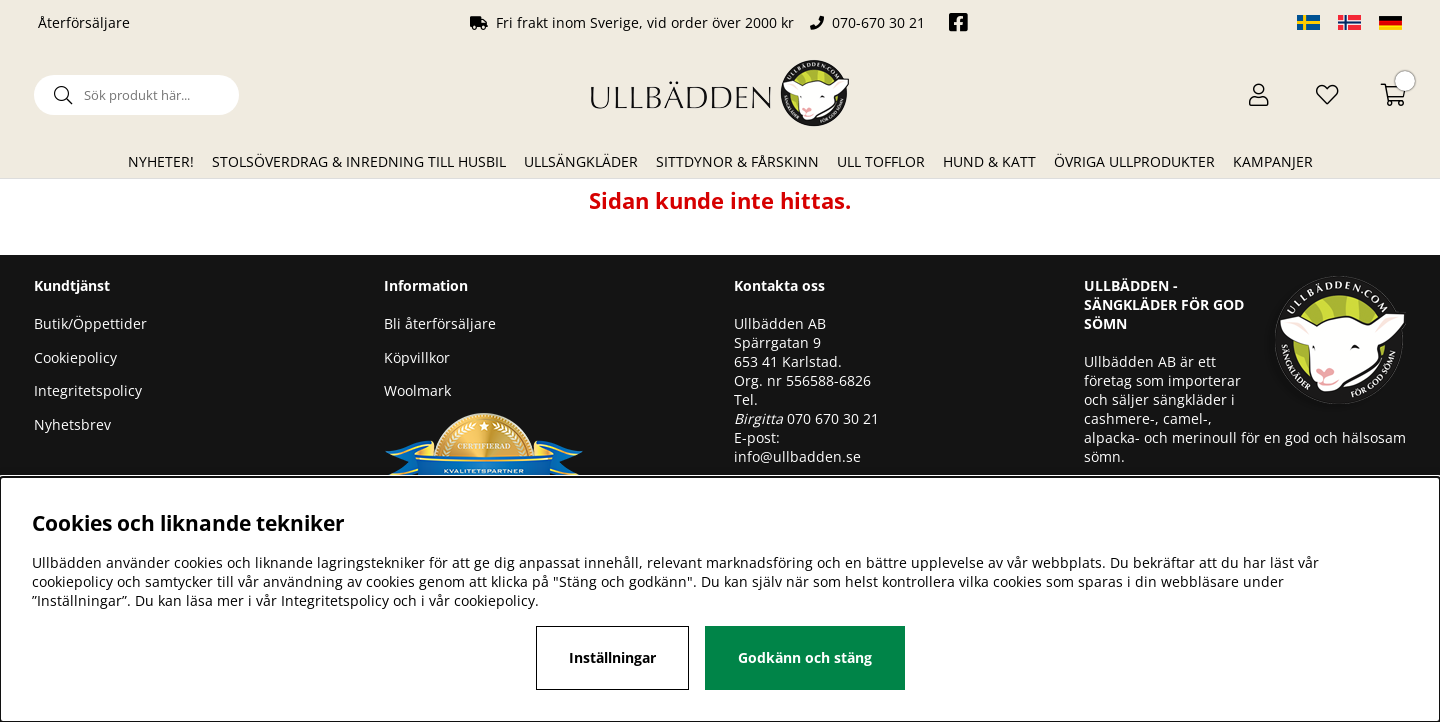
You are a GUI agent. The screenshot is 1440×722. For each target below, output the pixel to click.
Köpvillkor (417, 357)
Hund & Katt (989, 161)
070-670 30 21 (878, 22)
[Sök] (136, 95)
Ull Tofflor (881, 161)
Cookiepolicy (75, 357)
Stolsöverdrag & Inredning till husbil (359, 161)
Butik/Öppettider (90, 323)
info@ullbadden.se (797, 456)
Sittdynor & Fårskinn (737, 161)
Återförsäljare (84, 22)
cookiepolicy (494, 600)
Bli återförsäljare (440, 323)
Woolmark (417, 390)
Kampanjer (1273, 161)
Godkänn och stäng (805, 657)
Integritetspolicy (88, 390)
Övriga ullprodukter (1134, 161)
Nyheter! (161, 161)
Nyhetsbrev (72, 424)
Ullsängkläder (581, 161)
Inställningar (612, 657)
